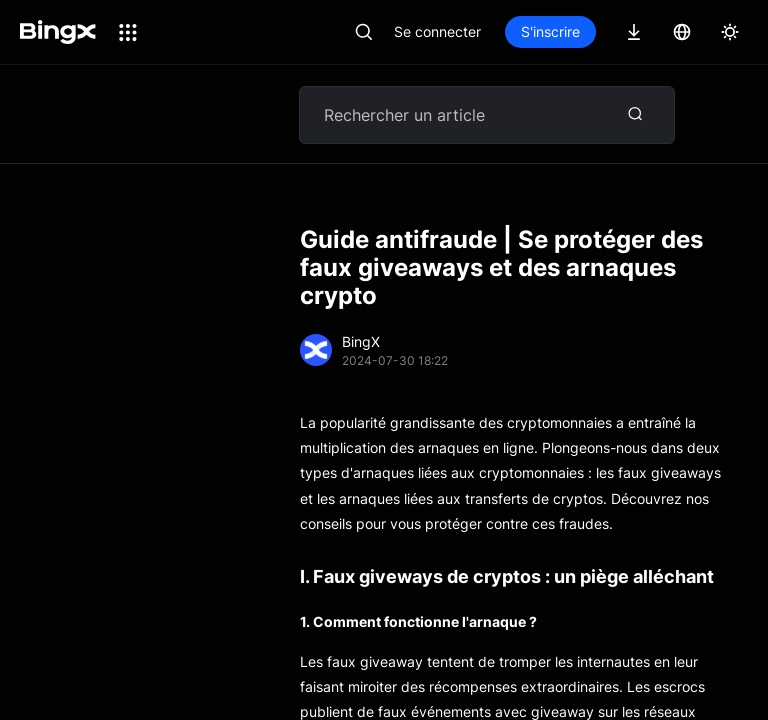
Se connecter (437, 31)
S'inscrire (550, 31)
